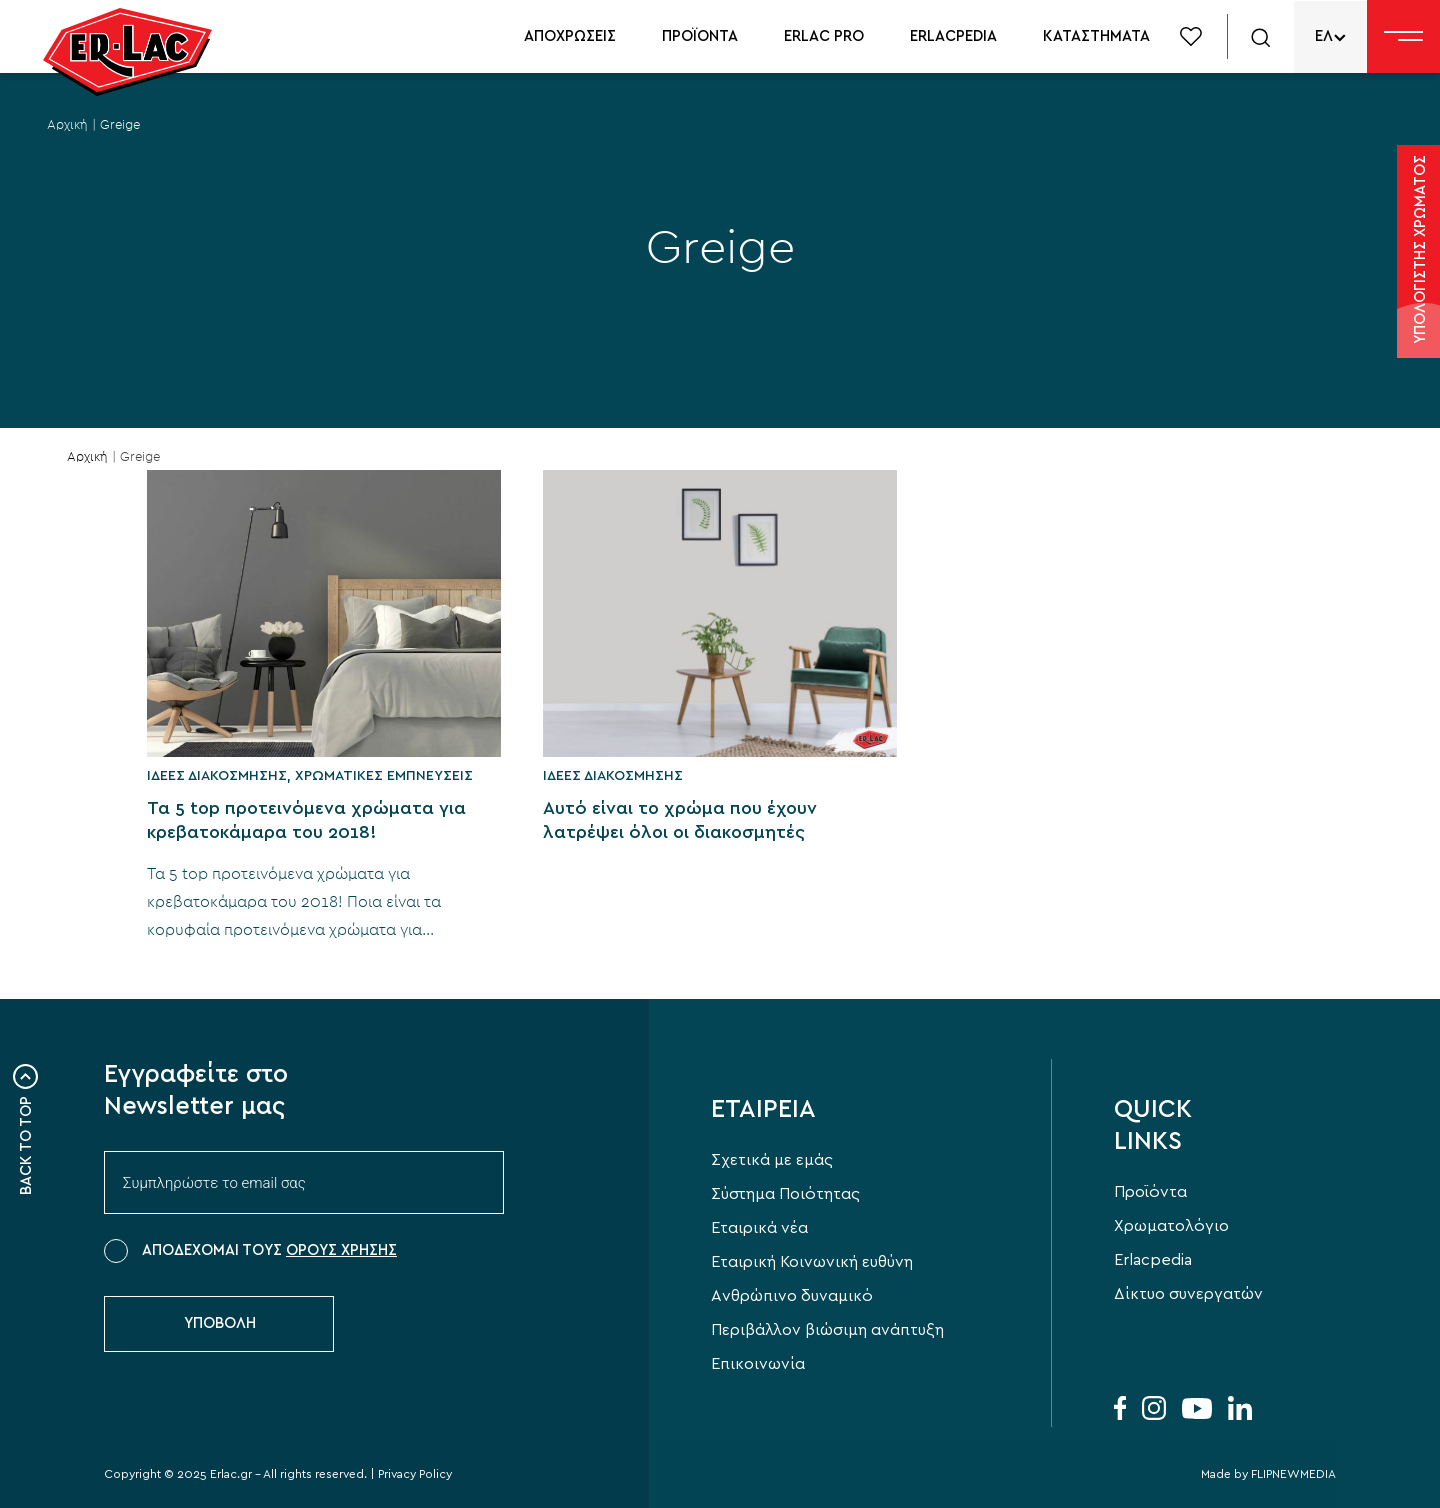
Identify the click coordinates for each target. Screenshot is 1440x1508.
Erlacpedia (1153, 1260)
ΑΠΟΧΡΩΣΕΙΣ (570, 36)
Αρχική (67, 125)
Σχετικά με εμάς (772, 1160)
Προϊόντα (1150, 1192)
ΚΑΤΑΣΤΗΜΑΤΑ (1096, 36)
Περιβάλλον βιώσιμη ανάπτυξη (827, 1330)
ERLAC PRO (824, 36)
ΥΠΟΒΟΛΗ (220, 1323)
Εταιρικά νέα (759, 1228)
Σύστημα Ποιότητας (785, 1194)
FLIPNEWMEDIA (1293, 1474)
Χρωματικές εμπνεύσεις (384, 776)
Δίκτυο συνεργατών (1188, 1294)
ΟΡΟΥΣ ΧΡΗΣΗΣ (341, 1250)
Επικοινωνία (758, 1364)
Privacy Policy (415, 1474)
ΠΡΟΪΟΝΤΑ (700, 36)
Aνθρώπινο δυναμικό (792, 1296)
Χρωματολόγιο (1171, 1226)
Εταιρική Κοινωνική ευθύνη (812, 1262)
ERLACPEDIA (953, 36)
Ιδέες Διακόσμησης (217, 776)
